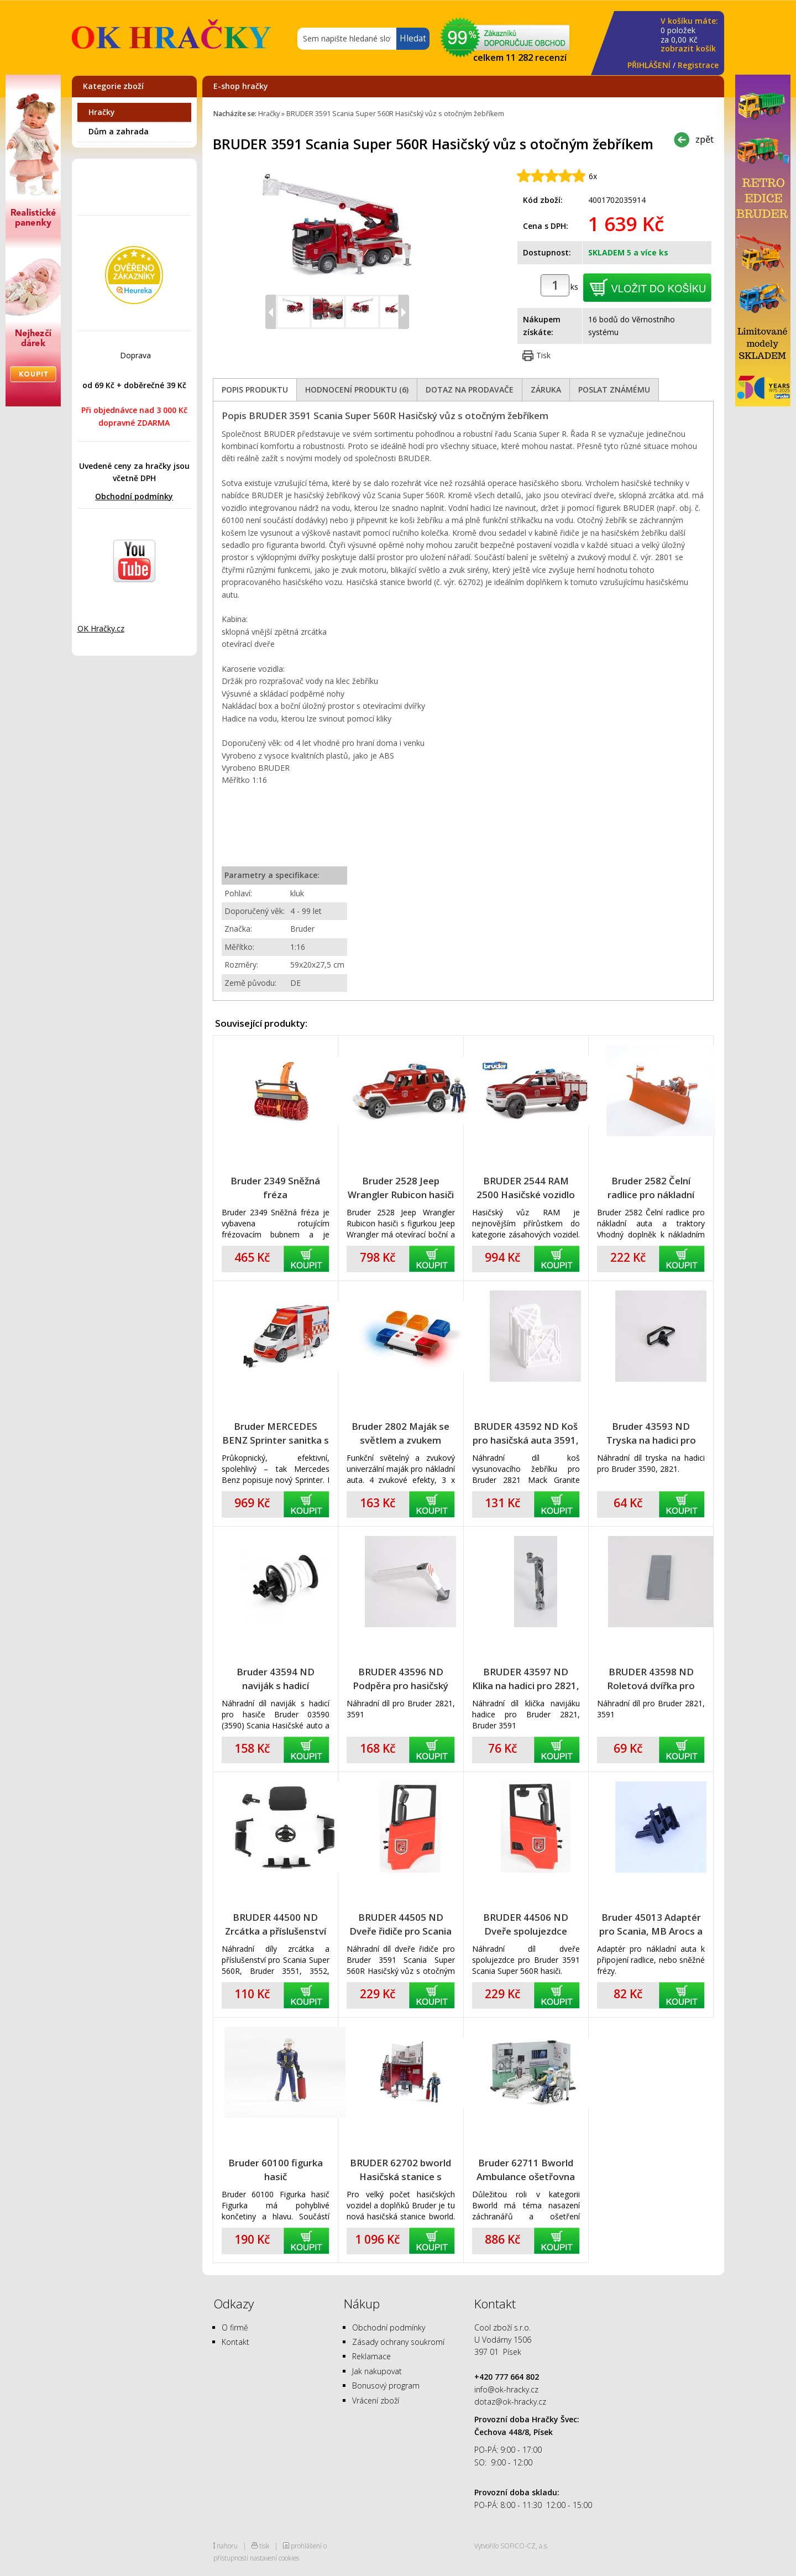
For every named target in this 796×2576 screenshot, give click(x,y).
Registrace (698, 65)
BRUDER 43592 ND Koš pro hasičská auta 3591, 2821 (526, 1433)
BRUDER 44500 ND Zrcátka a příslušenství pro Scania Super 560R (275, 1924)
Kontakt (235, 2342)
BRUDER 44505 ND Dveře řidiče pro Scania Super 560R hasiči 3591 (400, 1924)
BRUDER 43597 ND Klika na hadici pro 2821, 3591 (525, 1678)
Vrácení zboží (375, 2400)
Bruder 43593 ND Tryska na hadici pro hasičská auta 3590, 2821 (651, 1433)
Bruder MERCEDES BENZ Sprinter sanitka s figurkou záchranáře (275, 1433)
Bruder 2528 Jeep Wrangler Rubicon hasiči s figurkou (401, 1187)
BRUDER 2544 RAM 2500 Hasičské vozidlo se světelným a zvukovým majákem (525, 1187)
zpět (704, 139)
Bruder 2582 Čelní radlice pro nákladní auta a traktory (651, 1187)
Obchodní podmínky (134, 496)
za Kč (689, 35)
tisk (264, 2545)
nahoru (227, 2545)
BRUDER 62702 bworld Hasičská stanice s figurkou (400, 2169)
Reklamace (371, 2356)
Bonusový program (386, 2385)
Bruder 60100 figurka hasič (275, 2169)
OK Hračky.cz (100, 628)
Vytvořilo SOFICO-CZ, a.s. (511, 2545)
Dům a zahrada (118, 131)
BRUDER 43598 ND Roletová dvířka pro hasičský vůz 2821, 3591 (651, 1678)
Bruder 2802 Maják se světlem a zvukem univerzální (400, 1433)
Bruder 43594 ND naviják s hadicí (276, 1678)
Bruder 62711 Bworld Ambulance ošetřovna (525, 2169)
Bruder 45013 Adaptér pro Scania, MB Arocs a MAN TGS (651, 1924)
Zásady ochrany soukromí (398, 2342)
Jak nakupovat (377, 2371)
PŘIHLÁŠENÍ (649, 65)
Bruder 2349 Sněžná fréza (275, 1187)
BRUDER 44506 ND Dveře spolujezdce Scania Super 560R (525, 1924)
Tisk (543, 355)
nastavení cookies (274, 2557)
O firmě (235, 2327)
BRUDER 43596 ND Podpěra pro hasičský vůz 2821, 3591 (400, 1678)
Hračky (101, 112)
